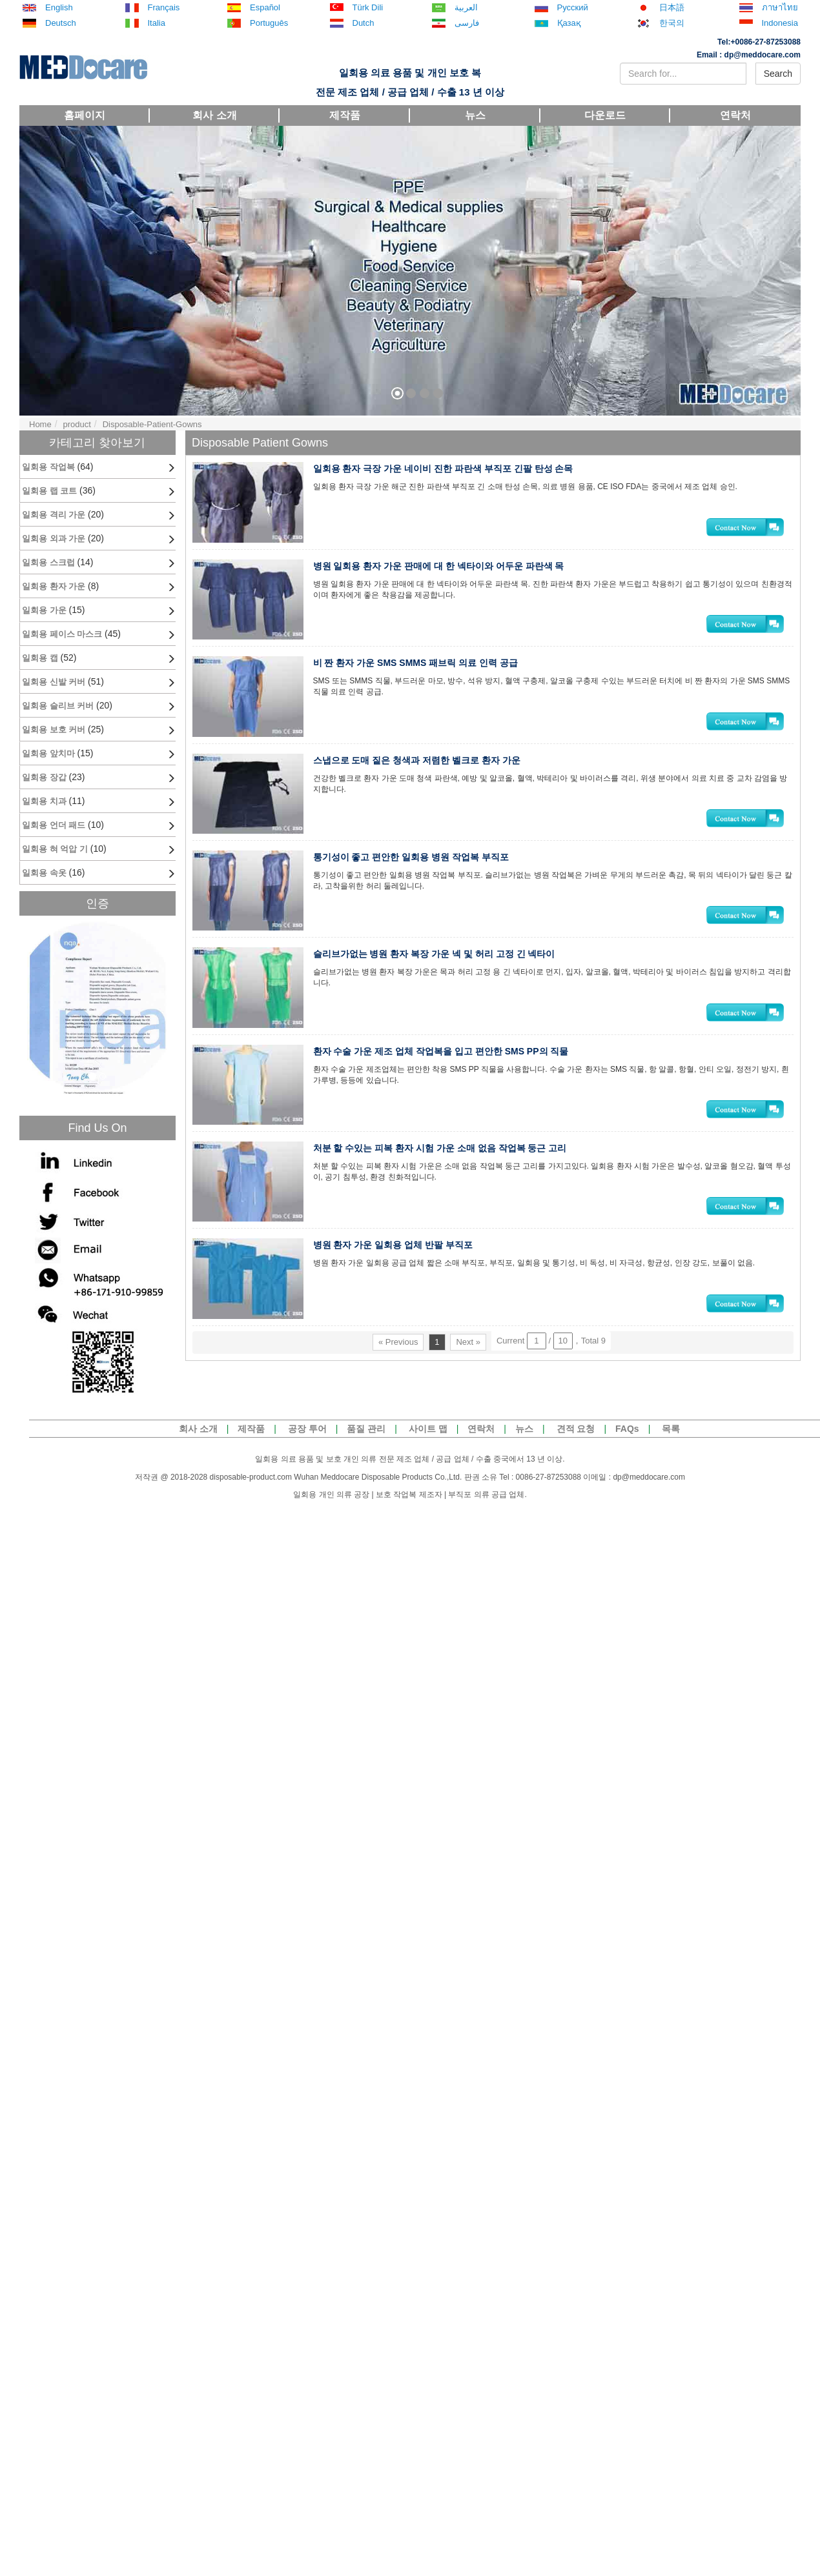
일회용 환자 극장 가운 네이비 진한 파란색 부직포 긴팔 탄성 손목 (448, 468)
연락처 (735, 115)
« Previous (398, 1374)
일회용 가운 (44, 610)
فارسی (467, 23)
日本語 (671, 7)
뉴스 (475, 115)
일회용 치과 (44, 801)
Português (269, 23)
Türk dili (368, 7)
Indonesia (780, 23)
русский (572, 7)
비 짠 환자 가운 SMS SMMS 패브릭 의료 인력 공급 (420, 670)
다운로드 (605, 115)
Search (778, 73)
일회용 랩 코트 (49, 491)
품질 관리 (366, 1429)
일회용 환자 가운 (53, 586)
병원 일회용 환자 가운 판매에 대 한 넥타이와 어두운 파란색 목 (443, 569)
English (59, 7)
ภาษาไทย (780, 7)
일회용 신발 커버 (53, 682)
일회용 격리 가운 (53, 514)
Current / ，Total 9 (551, 1373)
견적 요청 (576, 1429)
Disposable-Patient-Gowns (152, 424)
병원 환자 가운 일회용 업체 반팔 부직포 (398, 1274)
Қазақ (569, 23)
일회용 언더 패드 (53, 825)
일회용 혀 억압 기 (55, 849)
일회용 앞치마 (48, 753)
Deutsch (60, 23)
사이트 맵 (428, 1429)
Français (164, 7)
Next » (468, 1374)
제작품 (344, 115)
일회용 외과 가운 (53, 538)
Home (40, 424)
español (265, 7)
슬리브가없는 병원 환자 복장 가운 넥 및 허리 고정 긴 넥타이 (439, 972)
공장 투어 (307, 1429)
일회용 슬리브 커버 (58, 705)
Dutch (363, 23)
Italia (156, 23)
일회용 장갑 (44, 777)
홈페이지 (84, 115)
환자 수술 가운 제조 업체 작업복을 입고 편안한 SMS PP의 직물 (446, 1072)
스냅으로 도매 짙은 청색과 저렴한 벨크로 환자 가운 (422, 770)
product (76, 424)
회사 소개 (214, 115)
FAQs (627, 1429)
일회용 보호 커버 (53, 729)
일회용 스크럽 (48, 562)
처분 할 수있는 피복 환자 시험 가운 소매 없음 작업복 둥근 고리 (445, 1173)
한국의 (671, 23)
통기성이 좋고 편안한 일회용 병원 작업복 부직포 (416, 871)
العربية (466, 7)
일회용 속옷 (44, 873)
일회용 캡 (40, 658)
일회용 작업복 (48, 467)
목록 (671, 1429)
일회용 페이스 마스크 (62, 634)
